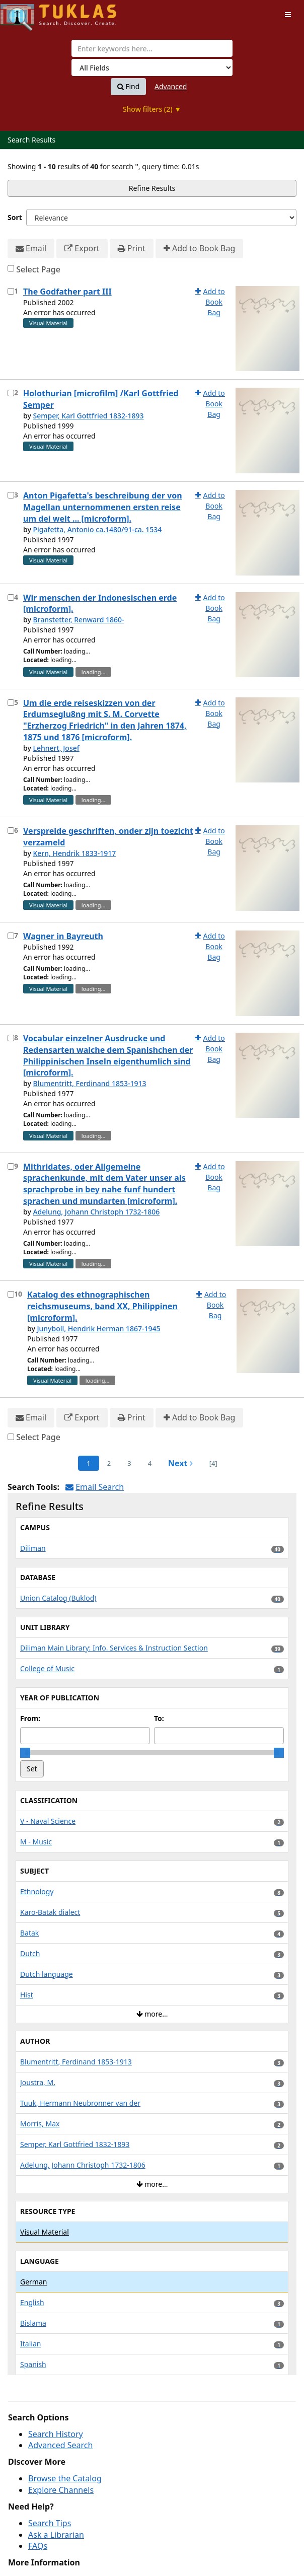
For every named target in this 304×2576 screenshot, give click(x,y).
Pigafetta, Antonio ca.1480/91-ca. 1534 (97, 529)
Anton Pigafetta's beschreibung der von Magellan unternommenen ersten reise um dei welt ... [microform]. (102, 507)
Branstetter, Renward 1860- (78, 619)
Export (81, 248)
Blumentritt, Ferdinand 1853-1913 (89, 1083)
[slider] (25, 1753)
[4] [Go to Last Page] (213, 1463)
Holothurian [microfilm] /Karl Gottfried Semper (101, 399)
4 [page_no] (149, 1463)
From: (30, 1718)
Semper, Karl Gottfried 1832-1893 (88, 415)
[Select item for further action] (11, 291)
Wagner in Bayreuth (63, 936)
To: (159, 1718)
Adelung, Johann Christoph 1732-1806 (96, 1212)
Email (31, 248)
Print (131, 248)
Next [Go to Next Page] (180, 1463)
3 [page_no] (129, 1463)
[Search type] (152, 67)
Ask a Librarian (56, 2534)
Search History (55, 2434)
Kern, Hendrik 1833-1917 (74, 853)
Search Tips (49, 2523)
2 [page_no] (109, 1463)
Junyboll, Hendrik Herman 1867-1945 (98, 1328)
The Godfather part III (67, 291)
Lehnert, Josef (56, 748)
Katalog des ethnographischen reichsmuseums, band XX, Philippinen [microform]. (102, 1306)
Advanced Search (60, 2445)
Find (128, 87)
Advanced (171, 86)
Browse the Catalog (65, 2478)
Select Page (38, 269)
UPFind (25, 13)
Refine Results (152, 188)
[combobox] (152, 48)
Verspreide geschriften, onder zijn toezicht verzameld (108, 836)
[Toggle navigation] (287, 15)
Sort (15, 217)
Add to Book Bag (199, 248)
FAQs (37, 2545)
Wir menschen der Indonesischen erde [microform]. (100, 603)
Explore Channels (61, 2489)
